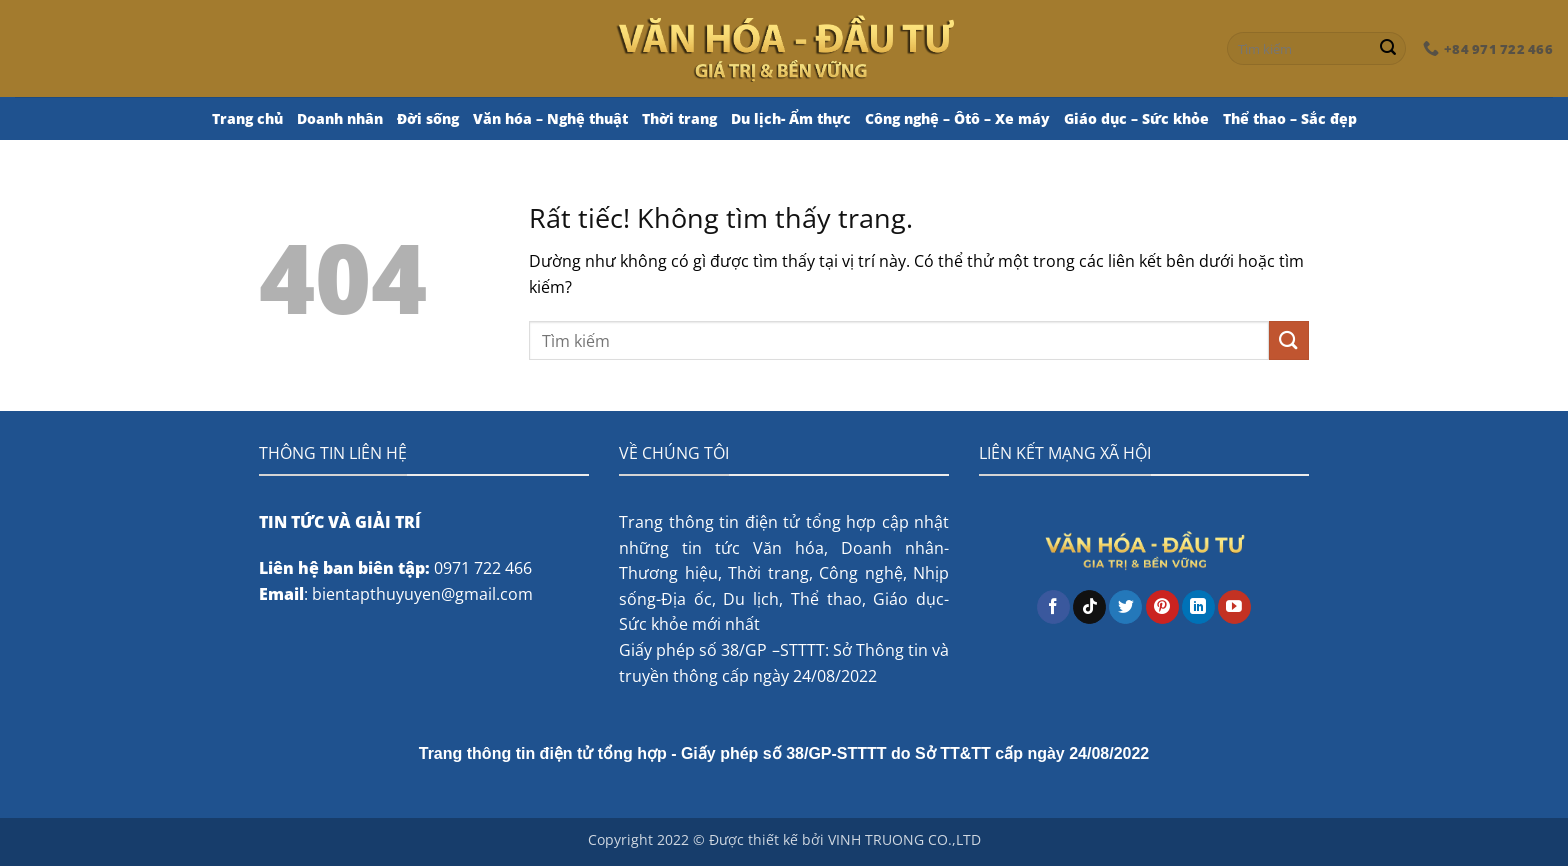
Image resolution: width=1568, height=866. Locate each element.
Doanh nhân (340, 118)
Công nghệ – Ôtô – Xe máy (957, 118)
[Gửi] (1388, 49)
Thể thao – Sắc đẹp (1290, 118)
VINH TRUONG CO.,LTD (904, 839)
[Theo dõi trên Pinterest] (1162, 607)
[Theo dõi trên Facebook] (1053, 607)
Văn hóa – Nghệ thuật (550, 118)
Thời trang (679, 118)
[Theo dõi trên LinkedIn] (1198, 607)
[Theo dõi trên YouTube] (1234, 607)
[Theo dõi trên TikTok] (1089, 607)
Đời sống (428, 118)
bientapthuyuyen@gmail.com (422, 594)
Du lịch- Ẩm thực (791, 118)
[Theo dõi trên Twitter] (1125, 607)
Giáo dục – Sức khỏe (1136, 118)
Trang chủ (247, 118)
